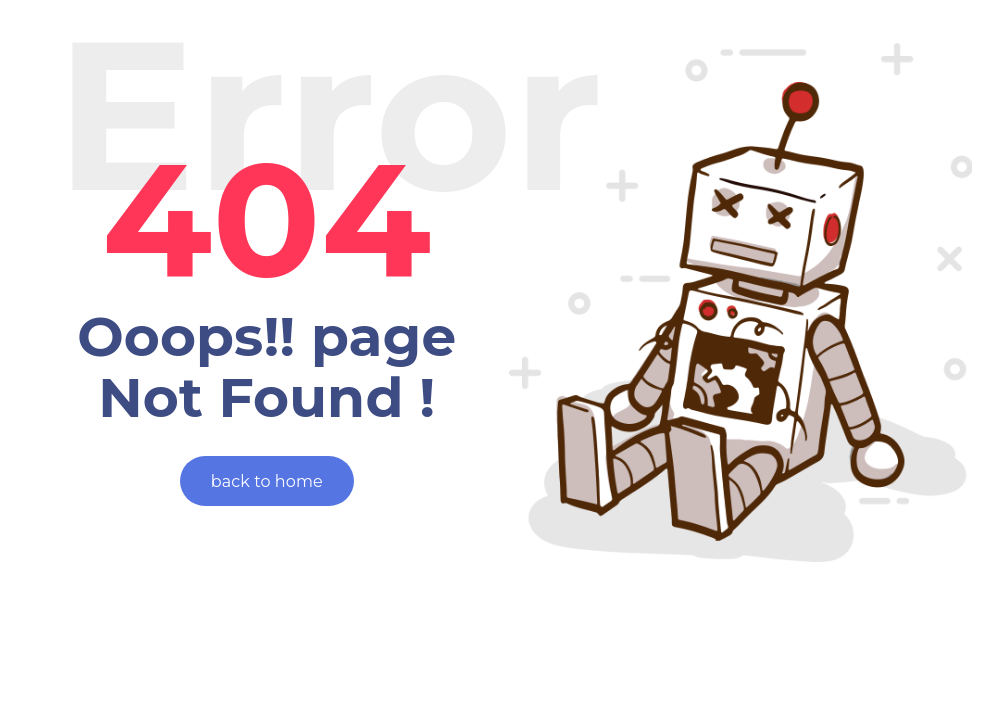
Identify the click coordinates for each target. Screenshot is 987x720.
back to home (267, 481)
